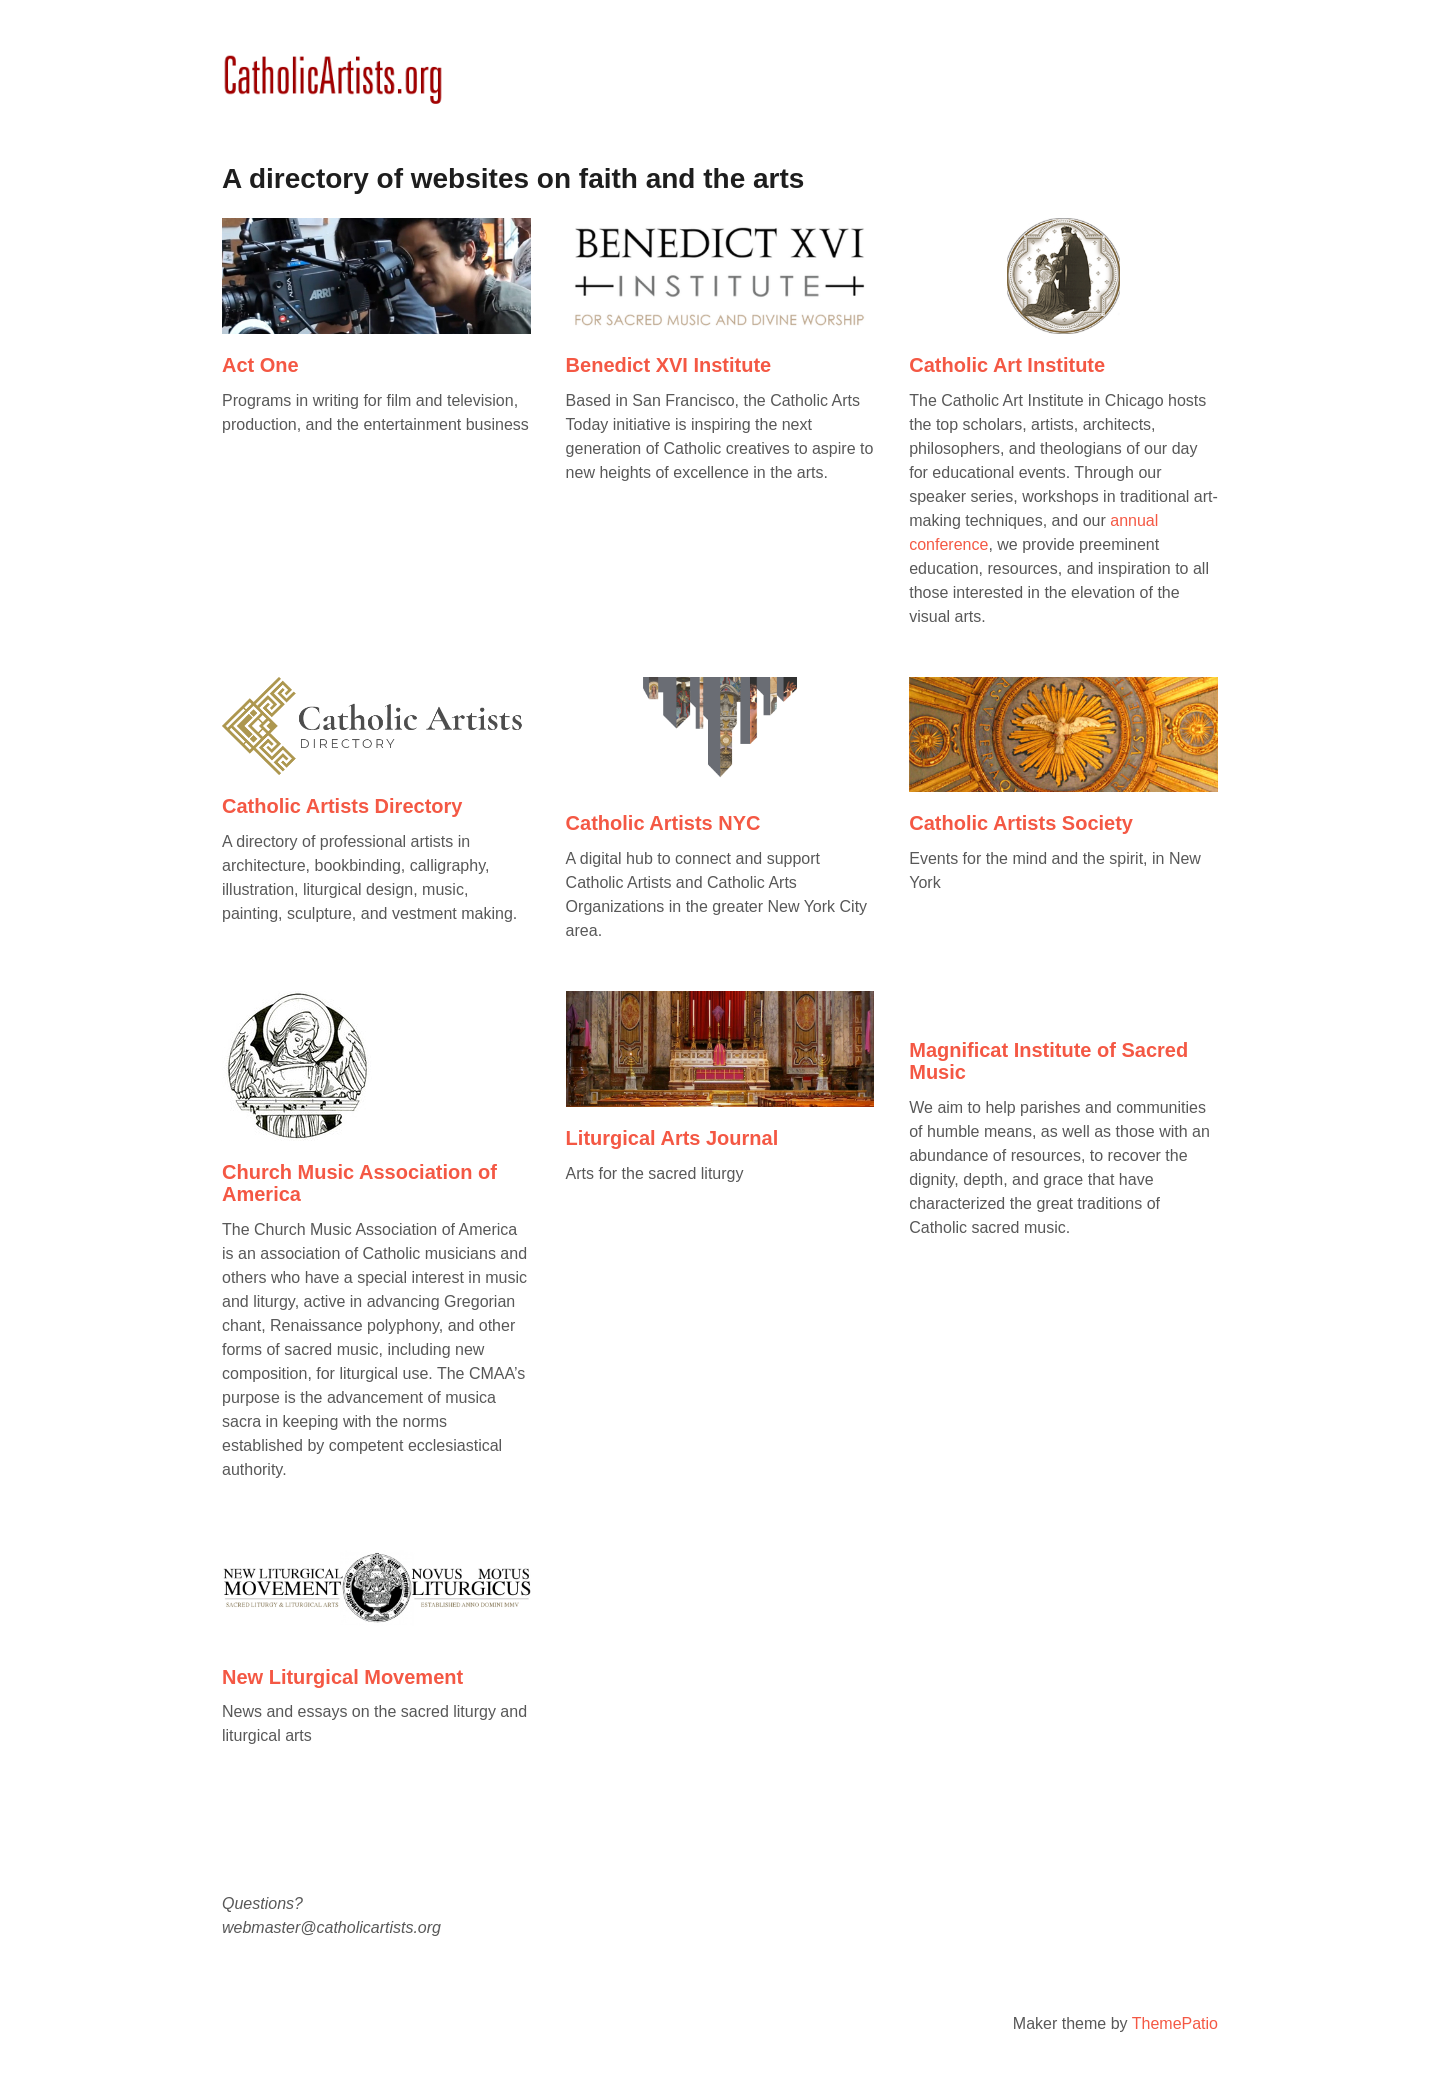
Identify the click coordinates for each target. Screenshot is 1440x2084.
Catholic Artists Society (1021, 823)
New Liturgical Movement (342, 1677)
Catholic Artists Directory (342, 806)
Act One (260, 365)
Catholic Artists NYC (663, 823)
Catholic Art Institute (1007, 365)
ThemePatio (1175, 2023)
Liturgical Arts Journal (672, 1138)
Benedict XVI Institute (669, 365)
